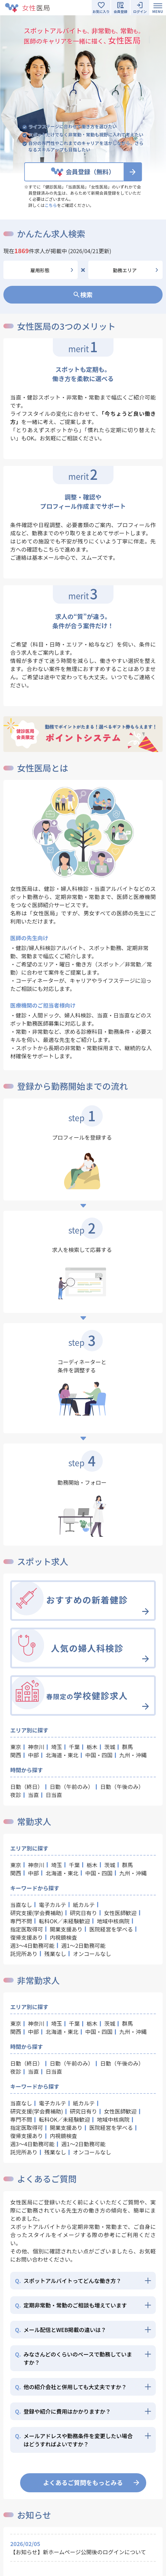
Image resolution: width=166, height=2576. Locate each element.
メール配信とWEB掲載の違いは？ (60, 2330)
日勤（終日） (26, 1786)
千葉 (74, 1747)
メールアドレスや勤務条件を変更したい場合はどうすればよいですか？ (74, 2440)
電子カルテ (52, 1905)
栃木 (92, 1747)
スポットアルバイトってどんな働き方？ (68, 2281)
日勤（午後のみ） (122, 1786)
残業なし (55, 1954)
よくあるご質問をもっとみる (83, 2482)
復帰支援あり (26, 1937)
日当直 (54, 1795)
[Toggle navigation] (157, 8)
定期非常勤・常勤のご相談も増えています (71, 2305)
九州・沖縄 (133, 1755)
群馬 (127, 1747)
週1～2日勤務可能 (83, 1945)
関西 (15, 1755)
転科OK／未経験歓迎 (64, 1921)
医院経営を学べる (111, 1929)
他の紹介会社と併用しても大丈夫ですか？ (71, 2387)
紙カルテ (84, 1905)
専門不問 (21, 1921)
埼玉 (56, 1747)
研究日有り (83, 1913)
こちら (51, 205)
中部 (33, 1755)
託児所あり (23, 1954)
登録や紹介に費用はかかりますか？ (63, 2411)
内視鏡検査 (63, 1937)
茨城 (109, 1747)
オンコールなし (92, 1954)
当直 (33, 1795)
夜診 (15, 1795)
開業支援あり (66, 1929)
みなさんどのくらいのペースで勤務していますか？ (73, 2358)
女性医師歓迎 (120, 1913)
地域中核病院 (113, 1921)
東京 (15, 1747)
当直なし (21, 1905)
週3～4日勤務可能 (32, 1945)
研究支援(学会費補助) (36, 1913)
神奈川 (36, 1747)
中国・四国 (98, 1755)
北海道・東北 (62, 1755)
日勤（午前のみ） (71, 1786)
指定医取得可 (26, 1929)
